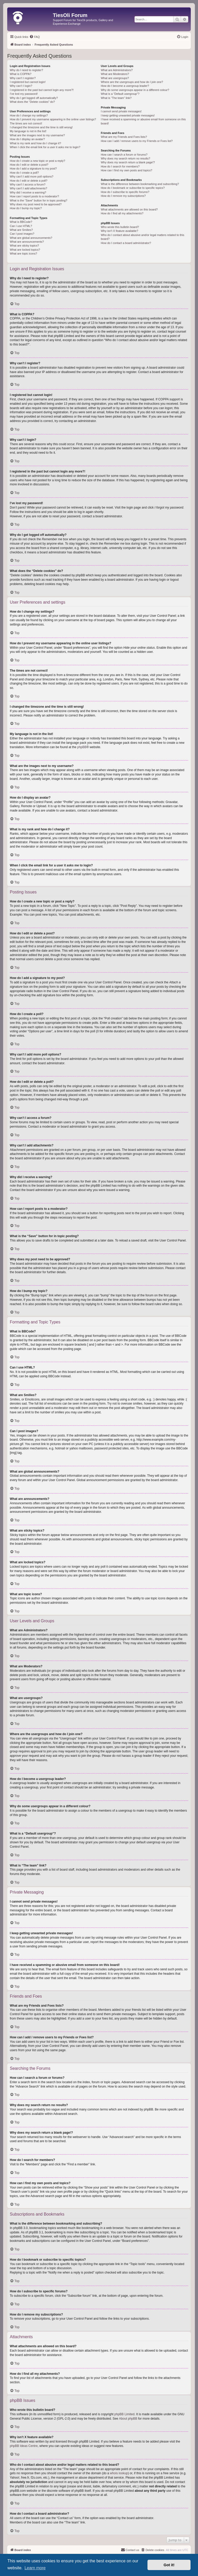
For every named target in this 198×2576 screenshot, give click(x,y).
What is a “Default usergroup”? (120, 93)
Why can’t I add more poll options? (31, 176)
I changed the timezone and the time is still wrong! (41, 127)
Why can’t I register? (23, 78)
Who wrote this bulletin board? (120, 227)
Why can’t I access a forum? (27, 184)
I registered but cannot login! (28, 81)
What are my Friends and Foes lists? (124, 136)
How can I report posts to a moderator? (34, 196)
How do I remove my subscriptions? (123, 195)
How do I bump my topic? (26, 208)
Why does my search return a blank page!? (128, 162)
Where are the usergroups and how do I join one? (132, 81)
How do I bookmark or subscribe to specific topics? (133, 187)
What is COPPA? (20, 73)
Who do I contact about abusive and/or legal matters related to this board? (142, 236)
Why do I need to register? (26, 70)
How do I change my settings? (29, 115)
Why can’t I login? (21, 85)
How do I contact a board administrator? (126, 242)
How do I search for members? (120, 166)
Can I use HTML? (21, 225)
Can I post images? (22, 233)
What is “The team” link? (116, 97)
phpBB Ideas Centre (24, 2446)
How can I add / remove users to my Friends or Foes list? (137, 140)
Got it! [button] (169, 2565)
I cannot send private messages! (121, 111)
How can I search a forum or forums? (124, 154)
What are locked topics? (25, 249)
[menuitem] (34, 37)
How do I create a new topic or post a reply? (37, 160)
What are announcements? (27, 241)
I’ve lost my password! (24, 93)
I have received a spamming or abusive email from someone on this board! (143, 121)
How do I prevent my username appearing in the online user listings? (53, 119)
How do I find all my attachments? (122, 213)
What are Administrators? (117, 70)
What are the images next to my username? (37, 135)
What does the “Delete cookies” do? (32, 101)
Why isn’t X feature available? (119, 230)
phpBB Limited (124, 2414)
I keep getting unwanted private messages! (128, 115)
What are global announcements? (31, 237)
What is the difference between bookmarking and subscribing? (140, 183)
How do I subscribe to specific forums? (125, 191)
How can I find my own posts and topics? (126, 170)
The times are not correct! (26, 123)
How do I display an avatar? (27, 139)
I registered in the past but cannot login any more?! (42, 89)
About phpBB (128, 2418)
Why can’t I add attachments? (28, 188)
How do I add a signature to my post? (33, 168)
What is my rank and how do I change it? (35, 143)
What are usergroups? (115, 78)
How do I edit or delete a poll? (28, 180)
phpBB (82, 747)
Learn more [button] (35, 2568)
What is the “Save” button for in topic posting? (38, 200)
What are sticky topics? (24, 245)
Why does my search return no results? (125, 158)
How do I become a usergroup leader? (125, 85)
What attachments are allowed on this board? (129, 209)
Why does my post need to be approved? (36, 204)
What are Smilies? (21, 229)
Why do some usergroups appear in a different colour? (135, 89)
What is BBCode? (21, 221)
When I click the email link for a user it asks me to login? (45, 147)
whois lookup (119, 2473)
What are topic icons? (23, 253)
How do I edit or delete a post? (29, 164)
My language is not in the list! (28, 131)
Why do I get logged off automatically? (34, 97)
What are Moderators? (115, 73)
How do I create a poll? (24, 172)
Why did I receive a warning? (28, 192)
